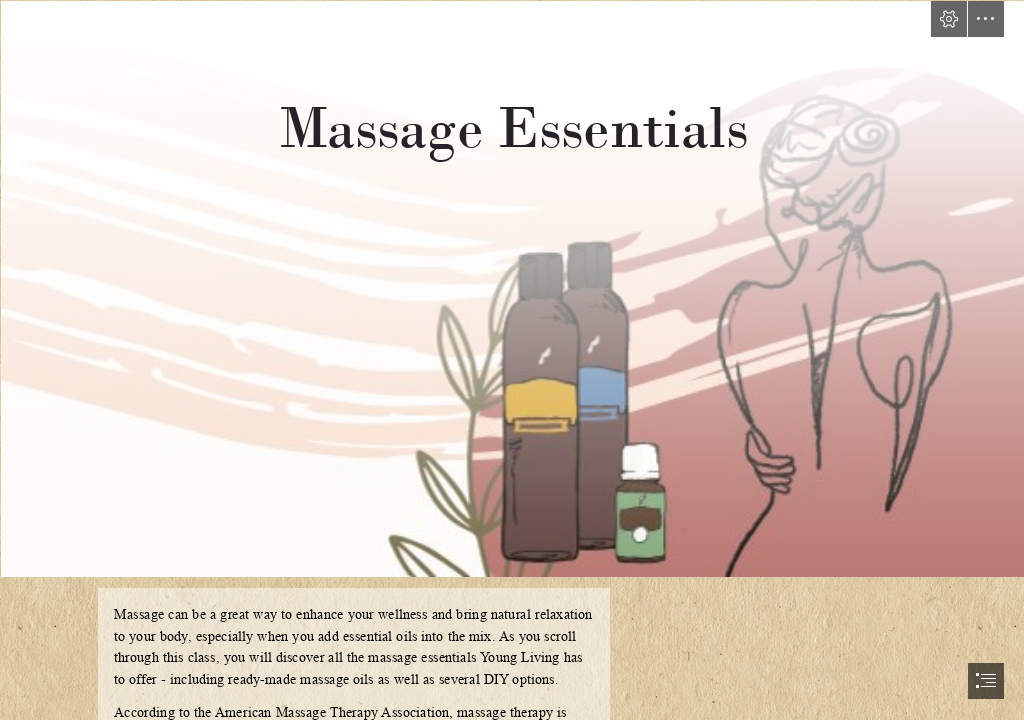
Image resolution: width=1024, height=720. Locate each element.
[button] (949, 19)
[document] (512, 360)
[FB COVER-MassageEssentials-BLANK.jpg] (512, 288)
